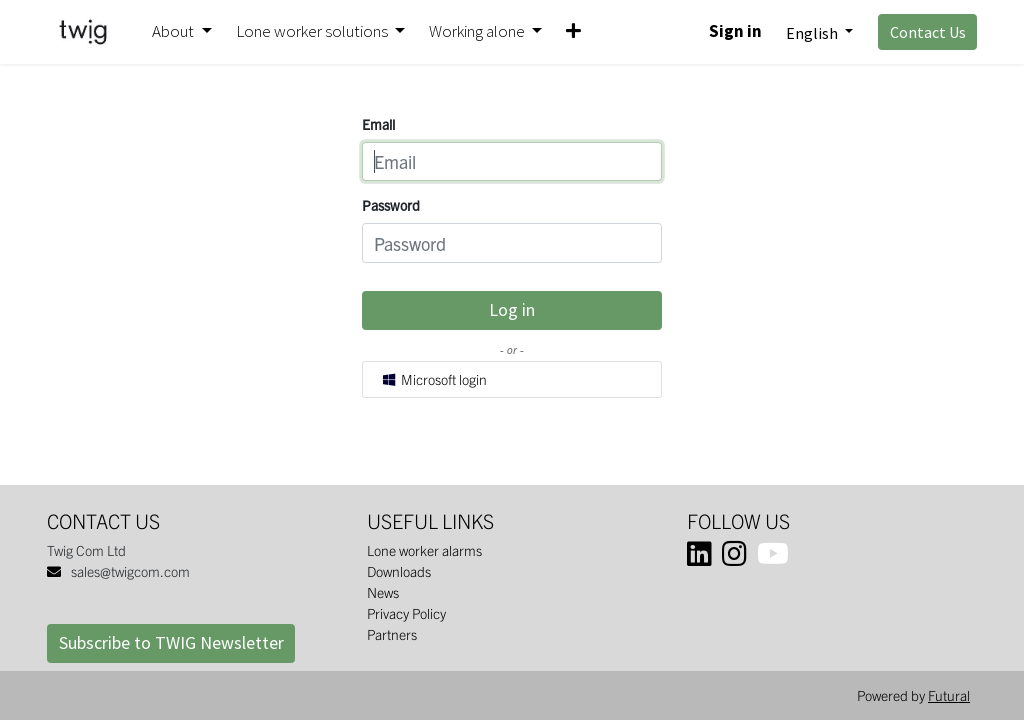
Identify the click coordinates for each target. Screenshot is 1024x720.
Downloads (399, 571)
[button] (573, 32)
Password (391, 205)
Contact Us (928, 32)
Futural (949, 695)
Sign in (735, 31)
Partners (392, 634)
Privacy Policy (406, 613)
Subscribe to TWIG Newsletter (171, 642)
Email (378, 124)
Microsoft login (434, 379)
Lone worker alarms (424, 550)
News (383, 592)
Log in (512, 309)
